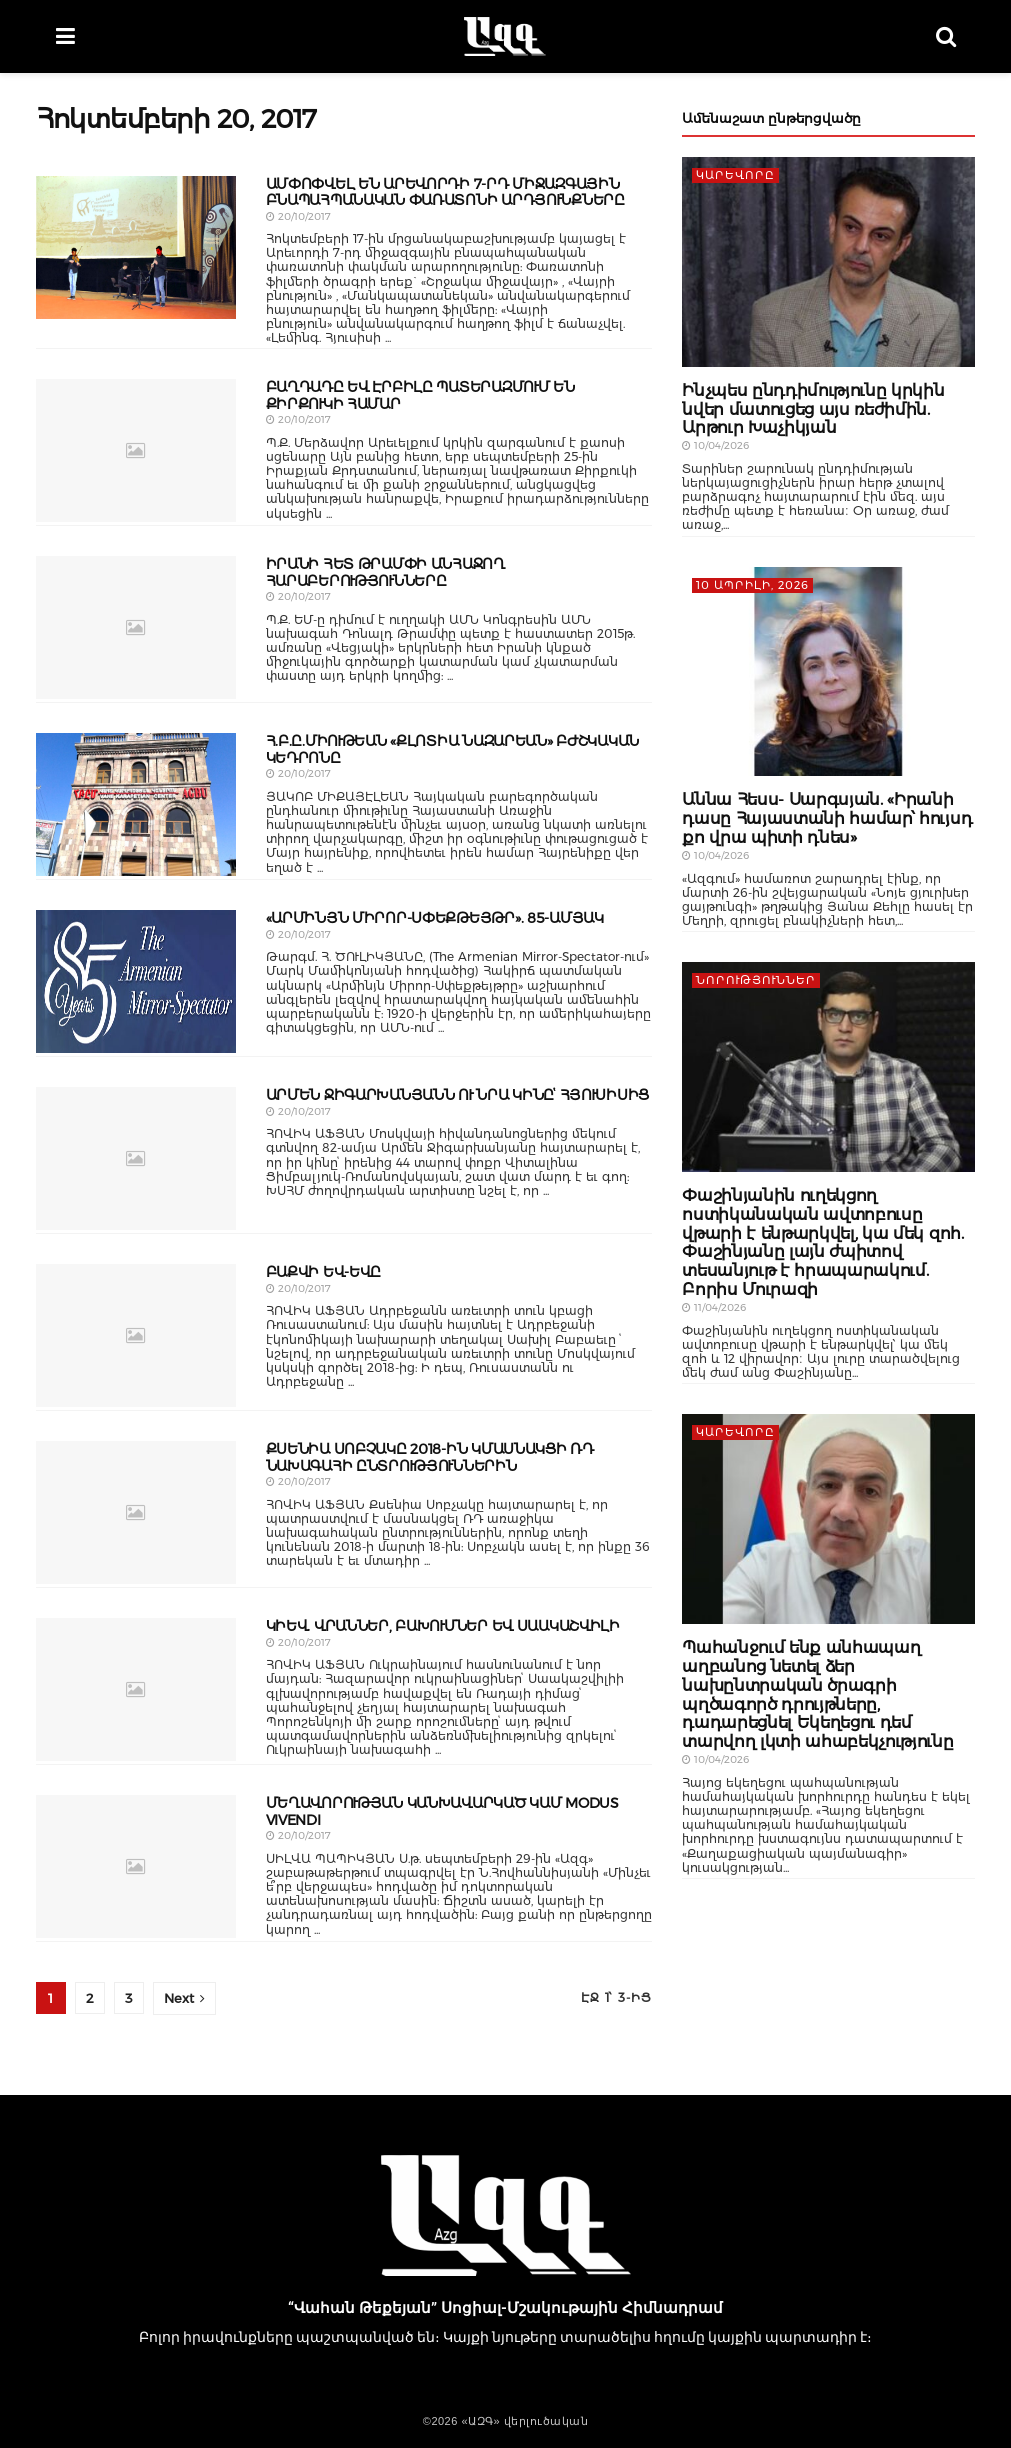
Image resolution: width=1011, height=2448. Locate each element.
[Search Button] (946, 36)
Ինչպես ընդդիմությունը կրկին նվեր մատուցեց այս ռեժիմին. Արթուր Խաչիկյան (813, 409)
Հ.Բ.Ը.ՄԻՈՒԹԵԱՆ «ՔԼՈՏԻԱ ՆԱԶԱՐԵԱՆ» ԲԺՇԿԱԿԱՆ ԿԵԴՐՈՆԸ (453, 749)
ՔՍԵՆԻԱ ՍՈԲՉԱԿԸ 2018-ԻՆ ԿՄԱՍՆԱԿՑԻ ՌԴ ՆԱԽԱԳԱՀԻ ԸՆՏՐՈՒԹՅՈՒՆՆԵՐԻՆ (430, 1457)
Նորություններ (756, 980)
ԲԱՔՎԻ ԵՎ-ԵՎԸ (324, 1272)
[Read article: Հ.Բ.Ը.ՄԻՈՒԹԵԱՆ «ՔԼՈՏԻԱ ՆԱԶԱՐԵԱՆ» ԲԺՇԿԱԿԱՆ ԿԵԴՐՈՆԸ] (136, 804)
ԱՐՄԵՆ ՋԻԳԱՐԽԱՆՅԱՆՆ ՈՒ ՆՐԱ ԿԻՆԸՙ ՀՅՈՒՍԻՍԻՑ (458, 1095)
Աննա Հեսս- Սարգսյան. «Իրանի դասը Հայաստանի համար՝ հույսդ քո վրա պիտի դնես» (827, 818)
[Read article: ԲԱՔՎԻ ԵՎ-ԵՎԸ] (136, 1335)
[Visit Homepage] (505, 37)
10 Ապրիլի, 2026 (752, 585)
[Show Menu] (65, 36)
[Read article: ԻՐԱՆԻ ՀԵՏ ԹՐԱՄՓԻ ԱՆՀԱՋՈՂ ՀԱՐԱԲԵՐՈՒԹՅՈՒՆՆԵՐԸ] (136, 627)
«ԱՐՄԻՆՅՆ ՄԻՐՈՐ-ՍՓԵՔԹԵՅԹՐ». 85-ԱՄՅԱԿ (435, 918)
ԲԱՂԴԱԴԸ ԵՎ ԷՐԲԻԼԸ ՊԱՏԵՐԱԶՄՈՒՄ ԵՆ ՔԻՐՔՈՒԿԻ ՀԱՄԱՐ (420, 395)
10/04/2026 (715, 445)
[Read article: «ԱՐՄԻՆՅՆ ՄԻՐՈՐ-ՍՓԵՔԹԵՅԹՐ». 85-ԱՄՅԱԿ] (136, 981)
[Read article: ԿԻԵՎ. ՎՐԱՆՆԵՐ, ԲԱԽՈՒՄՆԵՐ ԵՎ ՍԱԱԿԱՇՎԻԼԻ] (136, 1689)
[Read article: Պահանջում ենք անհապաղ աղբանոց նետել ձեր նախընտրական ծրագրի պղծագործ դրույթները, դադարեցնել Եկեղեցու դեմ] (828, 1519)
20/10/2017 (298, 216)
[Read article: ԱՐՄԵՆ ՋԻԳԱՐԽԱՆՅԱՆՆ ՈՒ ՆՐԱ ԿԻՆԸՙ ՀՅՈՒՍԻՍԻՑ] (136, 1158)
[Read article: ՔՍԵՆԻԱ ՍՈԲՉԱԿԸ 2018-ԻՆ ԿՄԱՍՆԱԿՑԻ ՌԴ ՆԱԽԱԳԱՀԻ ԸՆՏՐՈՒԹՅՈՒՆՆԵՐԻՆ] (136, 1512)
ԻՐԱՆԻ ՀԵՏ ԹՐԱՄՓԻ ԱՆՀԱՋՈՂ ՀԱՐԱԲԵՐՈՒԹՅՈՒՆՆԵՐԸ (385, 572)
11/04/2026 (714, 1307)
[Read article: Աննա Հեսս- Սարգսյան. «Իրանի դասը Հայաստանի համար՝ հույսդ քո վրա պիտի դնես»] (828, 672)
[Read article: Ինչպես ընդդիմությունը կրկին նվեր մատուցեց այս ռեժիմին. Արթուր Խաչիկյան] (828, 262)
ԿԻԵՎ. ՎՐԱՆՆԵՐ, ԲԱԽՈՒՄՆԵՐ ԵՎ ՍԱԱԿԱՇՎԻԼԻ (443, 1626)
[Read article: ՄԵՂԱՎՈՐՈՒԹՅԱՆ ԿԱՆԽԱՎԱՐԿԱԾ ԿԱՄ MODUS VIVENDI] (136, 1866)
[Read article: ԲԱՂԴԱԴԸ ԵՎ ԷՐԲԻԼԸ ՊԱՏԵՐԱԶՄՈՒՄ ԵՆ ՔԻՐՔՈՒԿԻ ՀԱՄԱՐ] (136, 450)
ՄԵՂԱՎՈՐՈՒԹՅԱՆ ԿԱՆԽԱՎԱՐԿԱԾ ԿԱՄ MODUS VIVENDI (442, 1811)
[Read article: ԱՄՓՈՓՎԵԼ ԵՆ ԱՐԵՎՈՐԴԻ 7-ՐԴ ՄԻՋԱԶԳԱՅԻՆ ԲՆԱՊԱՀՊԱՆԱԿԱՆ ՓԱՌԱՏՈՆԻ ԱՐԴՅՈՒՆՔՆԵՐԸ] (136, 247)
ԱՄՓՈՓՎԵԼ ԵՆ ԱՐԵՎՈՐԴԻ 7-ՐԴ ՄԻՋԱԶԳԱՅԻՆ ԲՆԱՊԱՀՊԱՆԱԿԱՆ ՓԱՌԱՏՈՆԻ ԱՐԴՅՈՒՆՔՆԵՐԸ (445, 192)
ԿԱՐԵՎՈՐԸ (735, 175)
